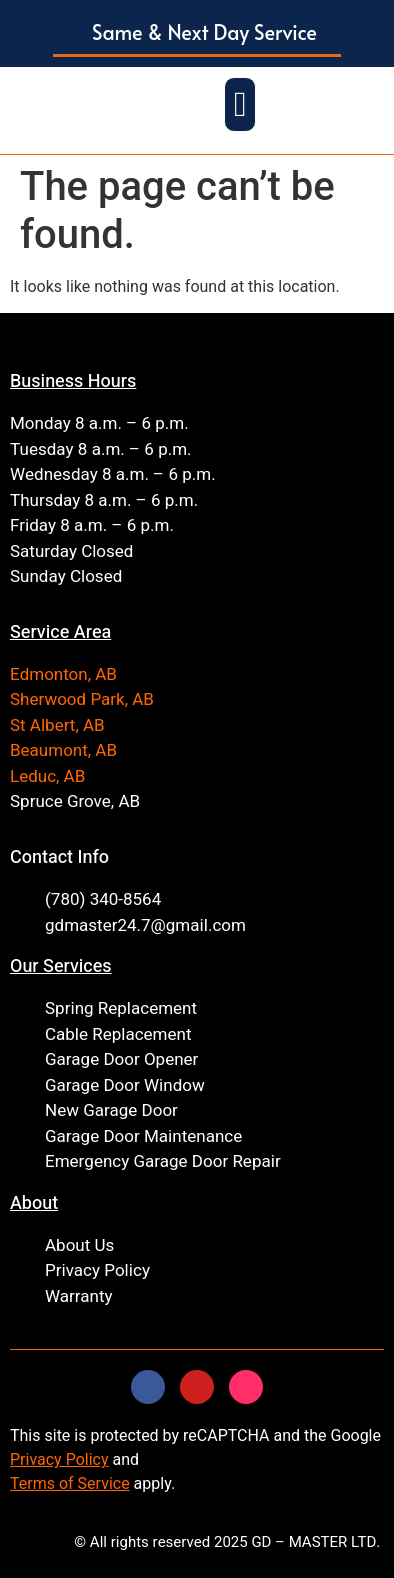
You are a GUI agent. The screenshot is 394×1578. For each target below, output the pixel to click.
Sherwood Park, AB (82, 699)
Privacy (36, 1459)
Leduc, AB (47, 776)
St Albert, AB (57, 725)
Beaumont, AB (63, 750)
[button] (197, 33)
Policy (85, 1459)
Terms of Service (70, 1483)
